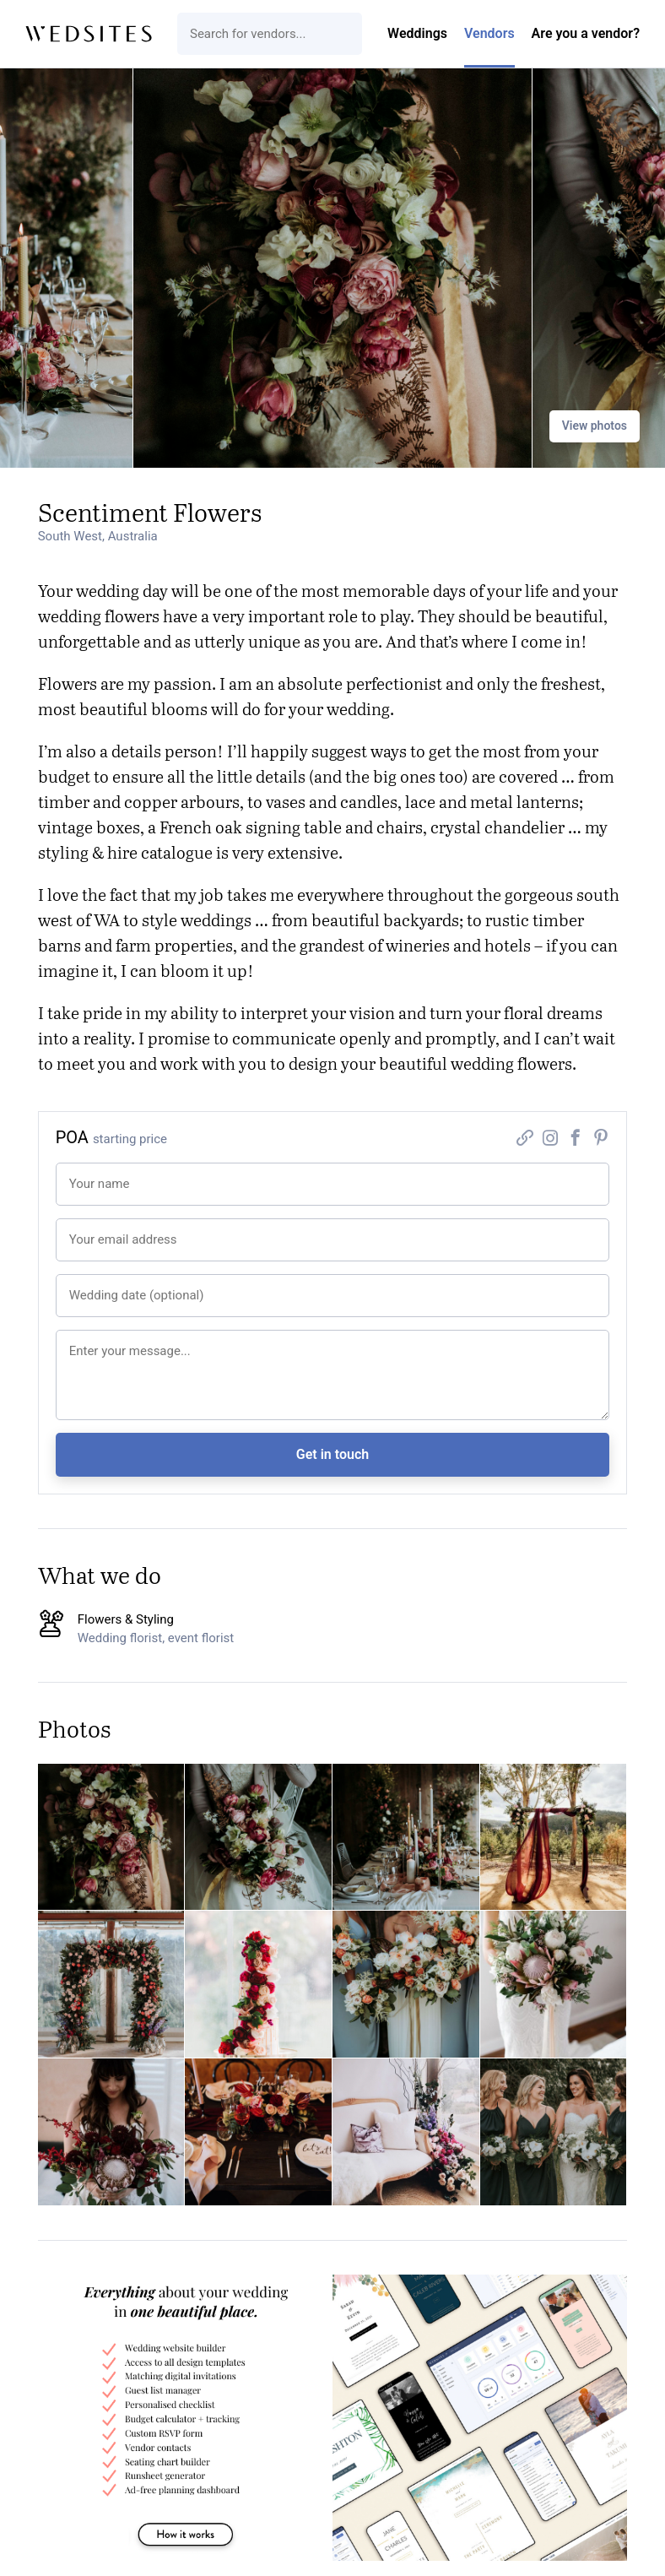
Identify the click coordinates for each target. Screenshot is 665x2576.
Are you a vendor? (586, 33)
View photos (594, 425)
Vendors (489, 33)
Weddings (417, 33)
